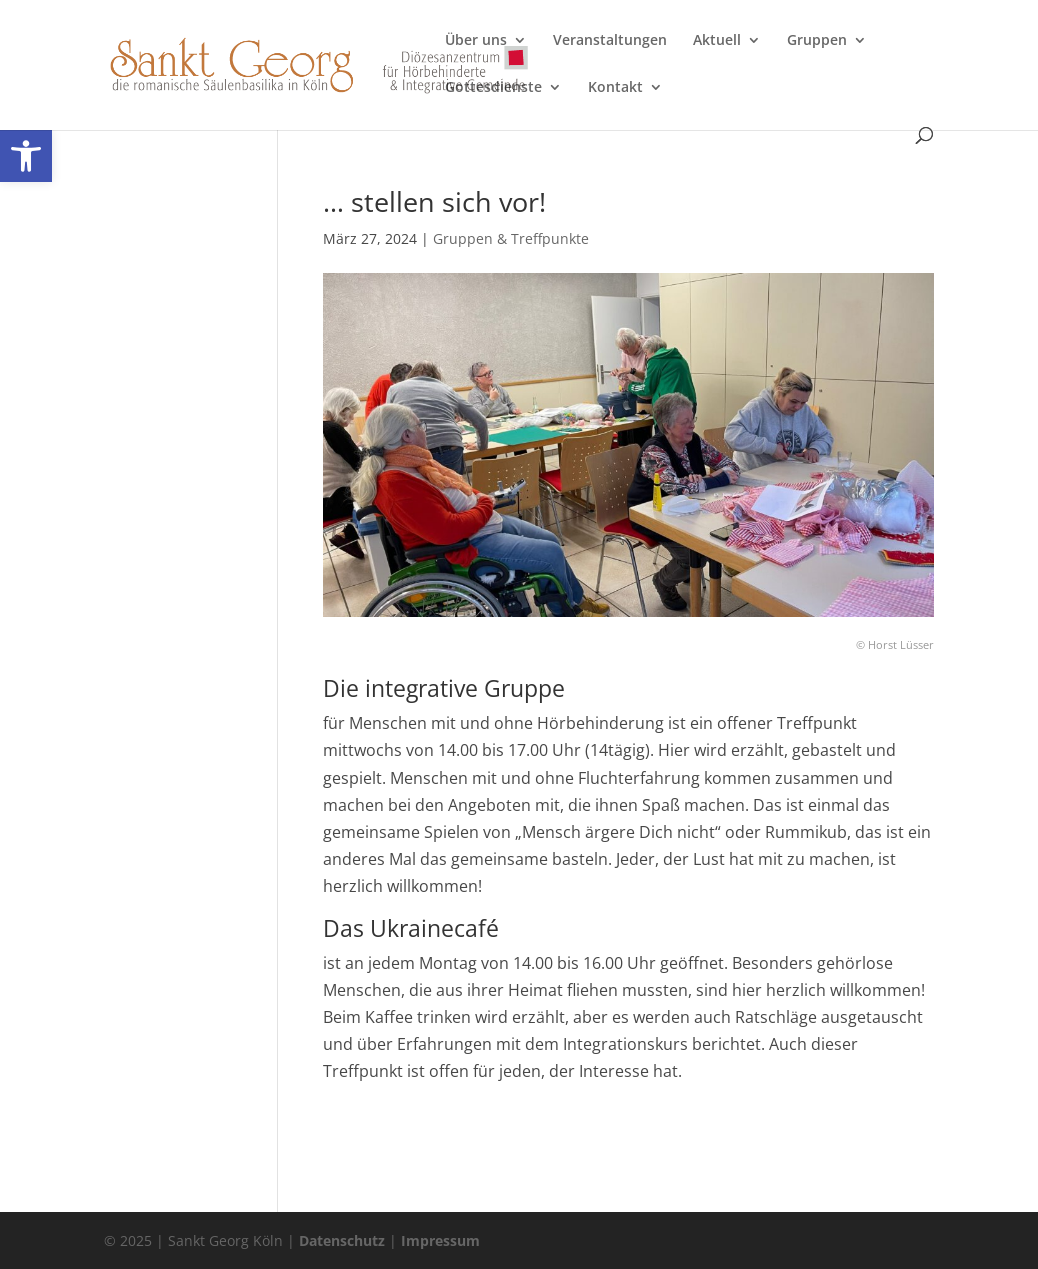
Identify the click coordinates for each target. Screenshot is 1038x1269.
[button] (26, 156)
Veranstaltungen (610, 41)
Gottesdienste (493, 88)
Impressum (440, 1240)
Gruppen (817, 41)
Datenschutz (342, 1240)
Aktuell (717, 41)
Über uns (476, 41)
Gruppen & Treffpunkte (511, 238)
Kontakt (615, 88)
